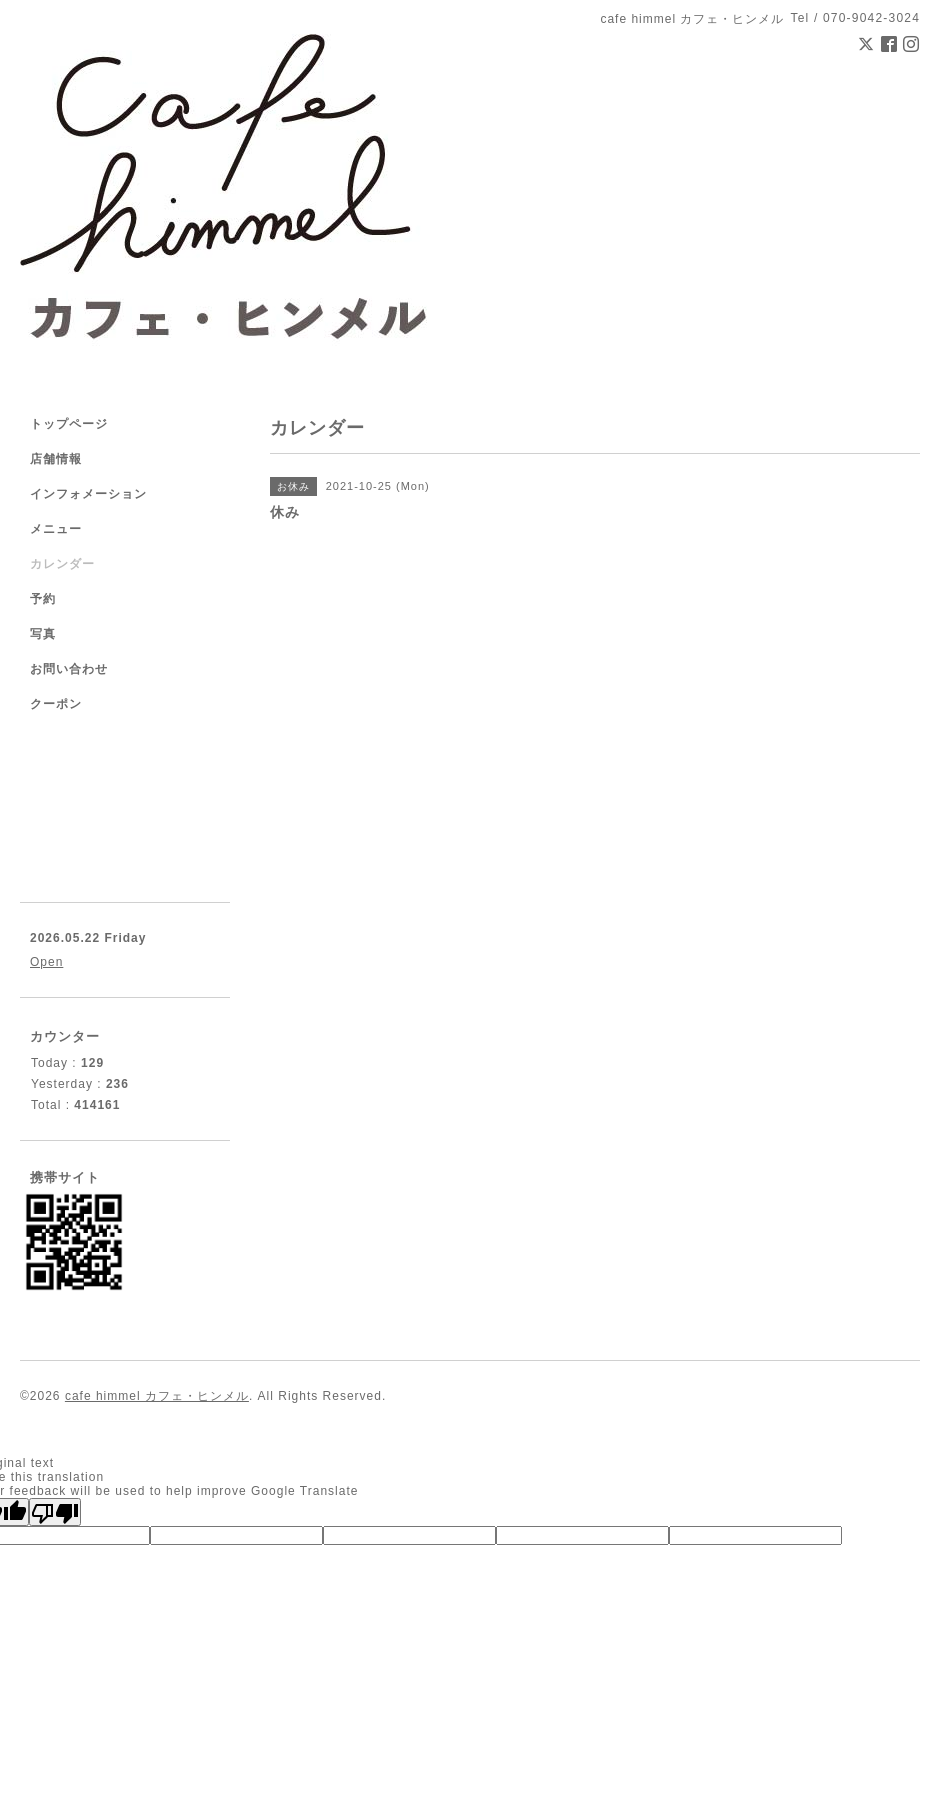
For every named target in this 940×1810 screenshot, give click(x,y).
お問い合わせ (69, 669)
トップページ (69, 424)
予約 (43, 599)
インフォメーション (88, 494)
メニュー (56, 529)
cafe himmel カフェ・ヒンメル (157, 1396)
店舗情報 (56, 459)
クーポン (56, 704)
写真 (43, 634)
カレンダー (62, 564)
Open (46, 962)
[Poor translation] (55, 1512)
